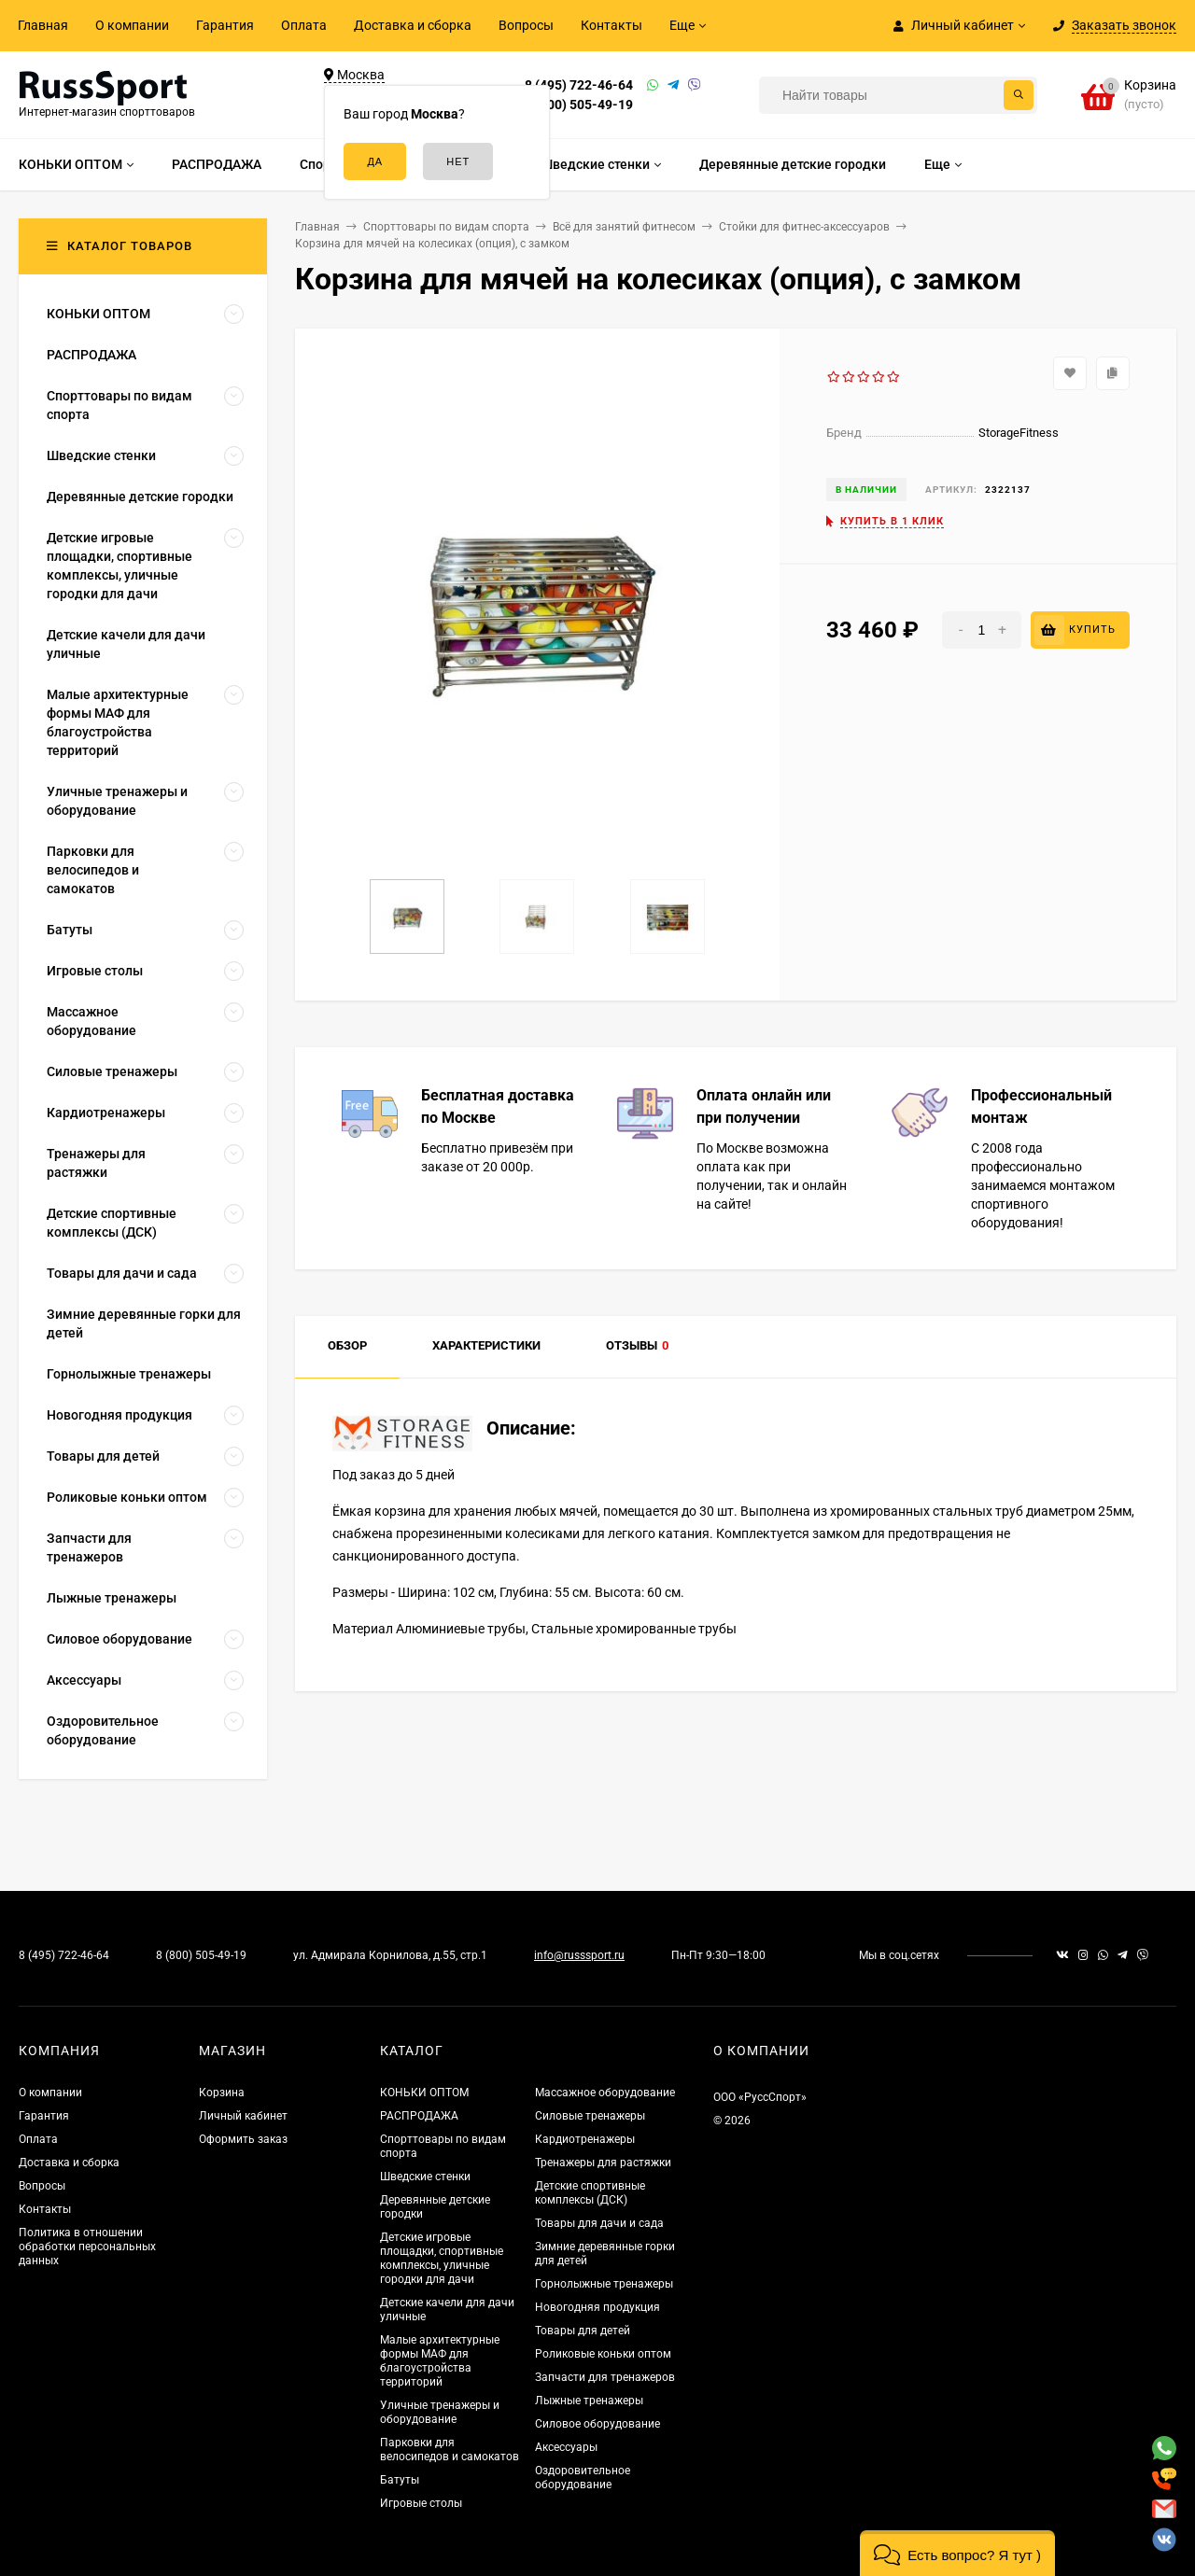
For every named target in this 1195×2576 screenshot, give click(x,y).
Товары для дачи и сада (599, 2223)
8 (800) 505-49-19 (579, 104)
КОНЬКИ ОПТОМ (424, 2092)
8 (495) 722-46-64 (579, 84)
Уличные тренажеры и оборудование (439, 2412)
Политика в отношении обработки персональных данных (87, 2246)
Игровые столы (421, 2503)
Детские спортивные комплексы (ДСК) (590, 2192)
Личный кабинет (243, 2115)
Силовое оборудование (597, 2423)
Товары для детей (582, 2330)
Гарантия (225, 25)
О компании (132, 25)
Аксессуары (566, 2447)
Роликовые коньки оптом (603, 2353)
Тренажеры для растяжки (603, 2162)
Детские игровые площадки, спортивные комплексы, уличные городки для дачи (441, 2258)
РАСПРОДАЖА (419, 2115)
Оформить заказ (243, 2139)
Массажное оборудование (605, 2092)
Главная (43, 25)
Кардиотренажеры (585, 2139)
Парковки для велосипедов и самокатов (449, 2449)
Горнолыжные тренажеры (604, 2283)
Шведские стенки (425, 2176)
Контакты (611, 25)
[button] (957, 2553)
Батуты (399, 2479)
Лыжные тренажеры (589, 2400)
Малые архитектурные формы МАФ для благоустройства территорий (439, 2360)
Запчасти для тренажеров (605, 2377)
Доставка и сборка (412, 25)
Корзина (222, 2092)
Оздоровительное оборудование (582, 2477)
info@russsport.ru (579, 1955)
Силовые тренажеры (590, 2115)
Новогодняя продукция (597, 2307)
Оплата (304, 25)
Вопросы (526, 25)
